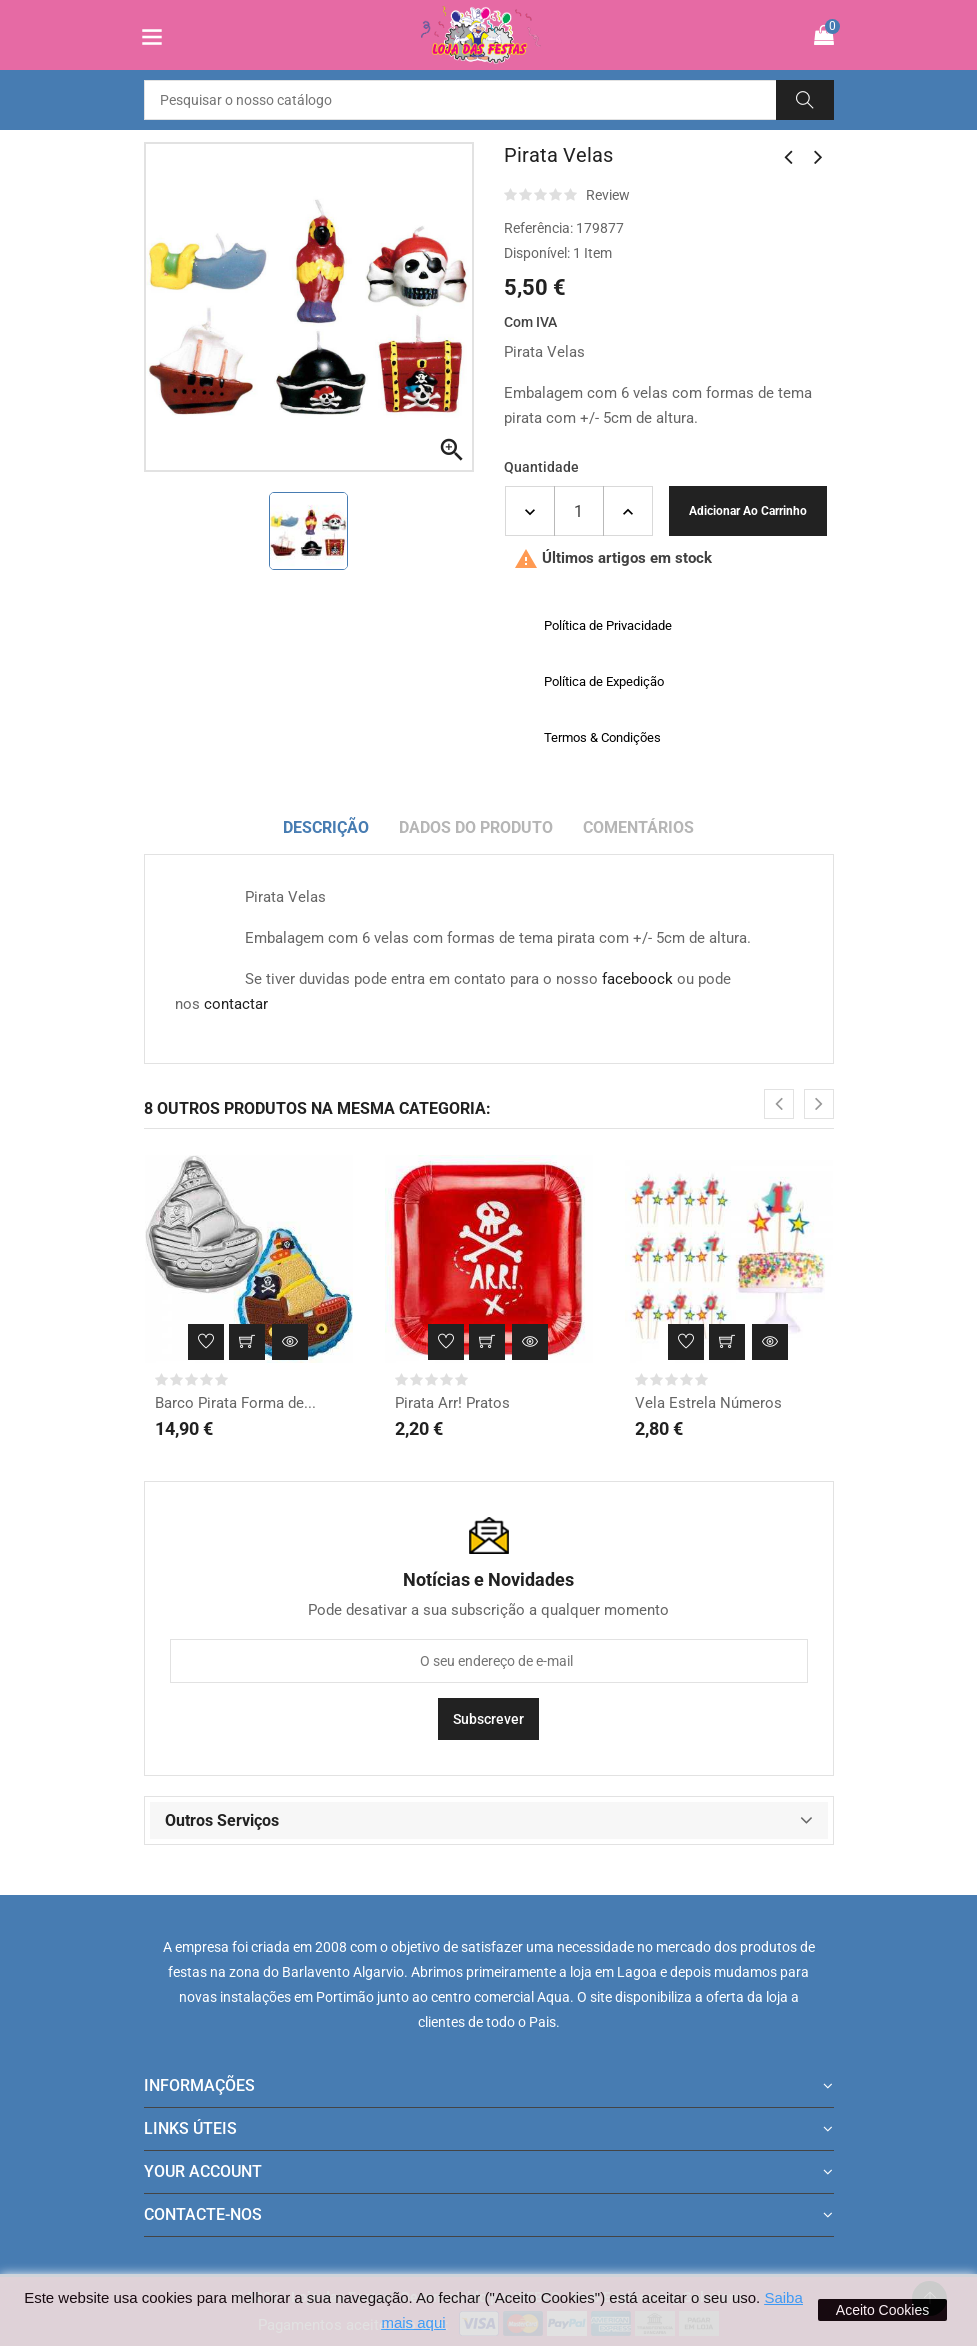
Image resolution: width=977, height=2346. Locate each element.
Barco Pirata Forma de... (235, 1403)
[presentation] (779, 1104)
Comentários (638, 827)
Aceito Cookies (882, 2310)
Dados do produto (476, 827)
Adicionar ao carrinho (748, 511)
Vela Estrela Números (708, 1403)
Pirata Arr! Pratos (452, 1403)
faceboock (637, 979)
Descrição (326, 827)
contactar (236, 1004)
